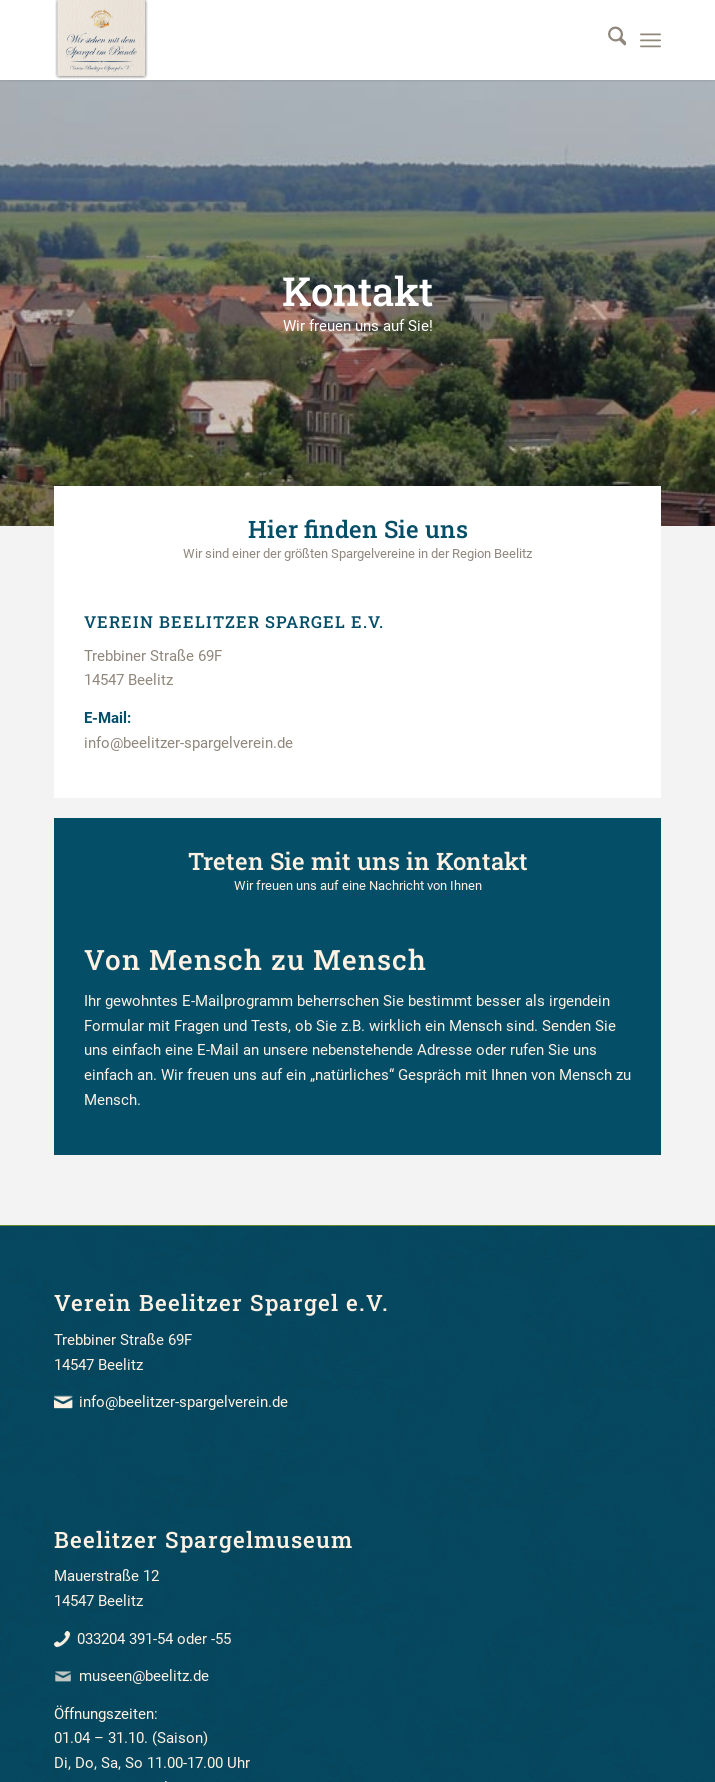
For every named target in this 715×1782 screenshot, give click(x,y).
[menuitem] (607, 40)
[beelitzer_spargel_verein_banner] (297, 40)
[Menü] (650, 40)
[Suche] (607, 40)
